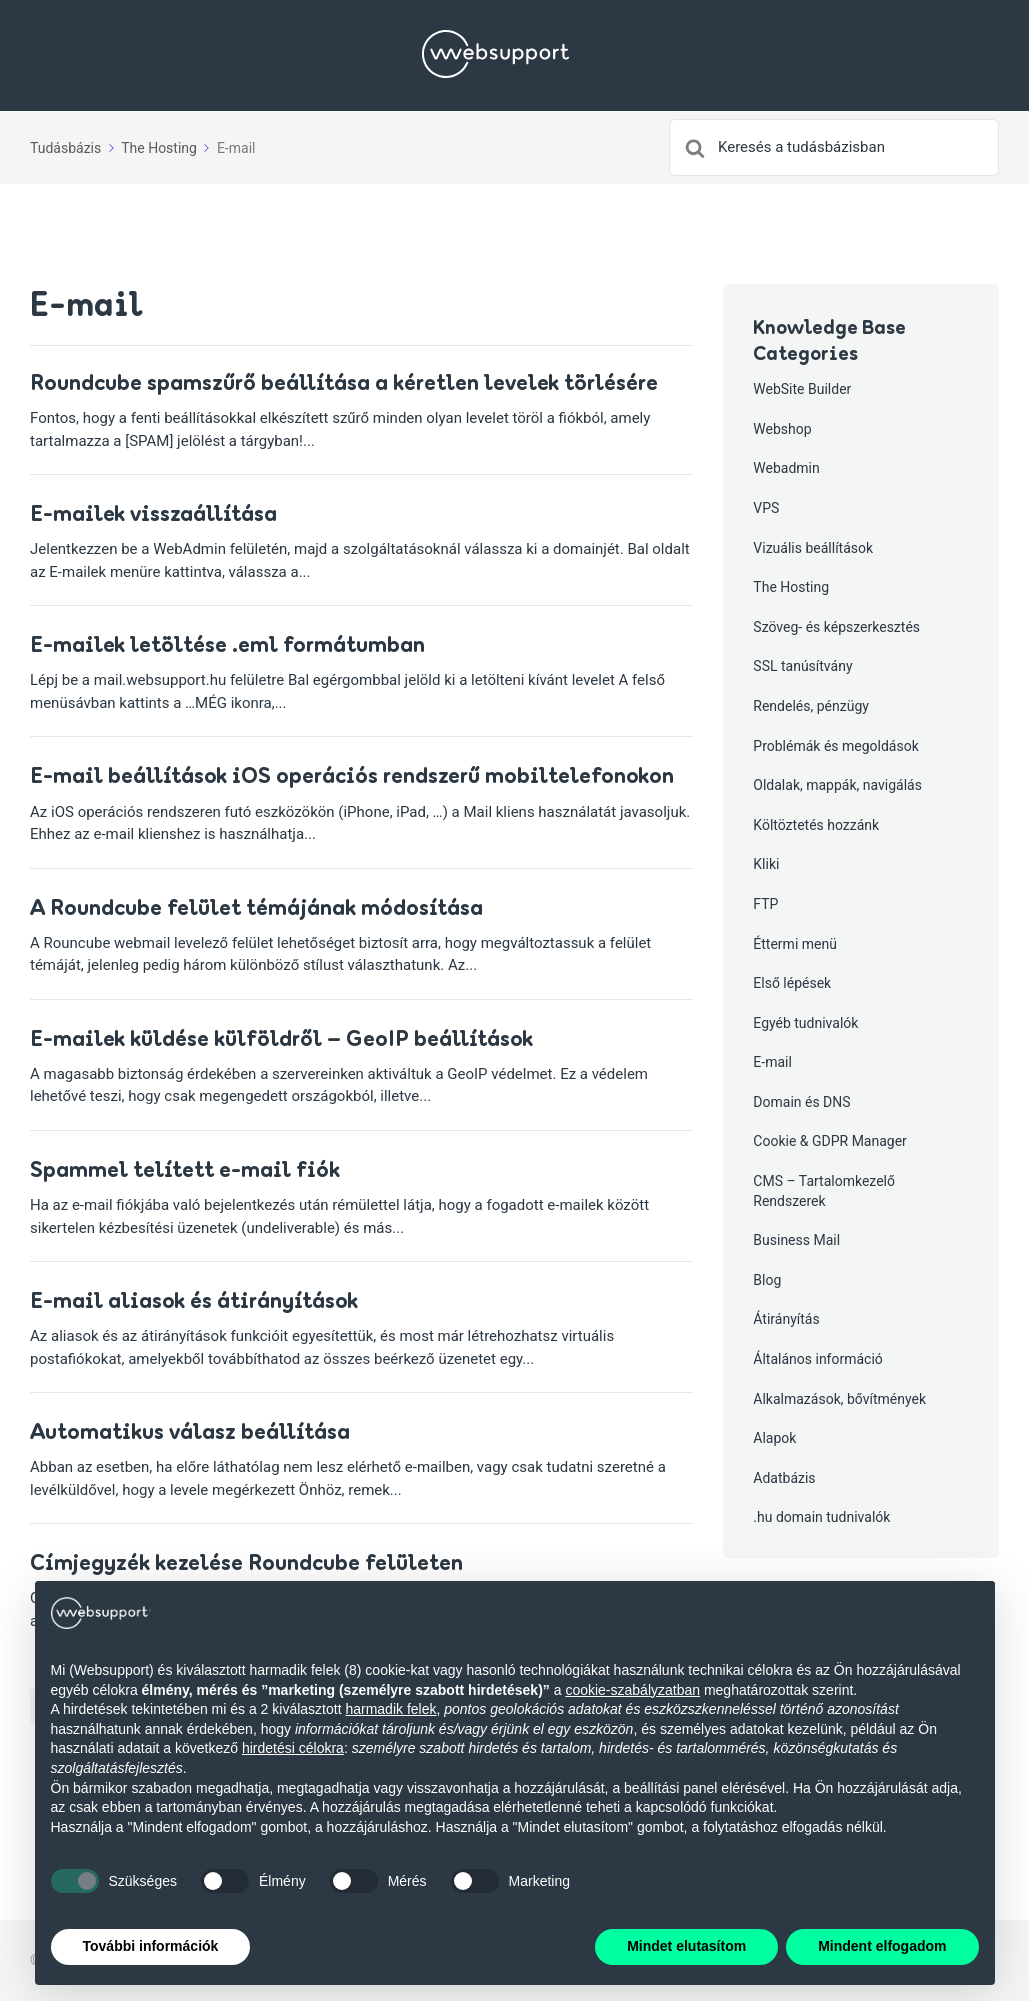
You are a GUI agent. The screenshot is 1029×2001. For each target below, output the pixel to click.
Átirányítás (786, 1319)
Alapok (774, 1438)
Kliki (766, 864)
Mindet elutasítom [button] (686, 1946)
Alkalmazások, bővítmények (839, 1399)
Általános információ (818, 1359)
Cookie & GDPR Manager (830, 1141)
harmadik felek (390, 1709)
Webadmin (786, 468)
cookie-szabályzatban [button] (632, 1690)
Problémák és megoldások (835, 746)
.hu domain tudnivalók (821, 1517)
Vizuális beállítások (813, 548)
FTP (765, 904)
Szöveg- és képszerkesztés (836, 627)
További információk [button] (151, 1946)
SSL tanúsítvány (802, 666)
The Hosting (791, 587)
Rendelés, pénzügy (811, 706)
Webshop (782, 429)
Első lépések (792, 983)
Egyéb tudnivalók (805, 1023)
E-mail (772, 1062)
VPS (766, 508)
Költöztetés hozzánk (816, 825)
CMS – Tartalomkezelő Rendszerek (824, 1191)
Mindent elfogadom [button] (882, 1946)
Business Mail (796, 1240)
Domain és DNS (801, 1102)
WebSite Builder (802, 389)
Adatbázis (784, 1478)
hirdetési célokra (293, 1748)
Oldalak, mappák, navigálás (837, 785)
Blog (767, 1280)
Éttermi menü (795, 944)
